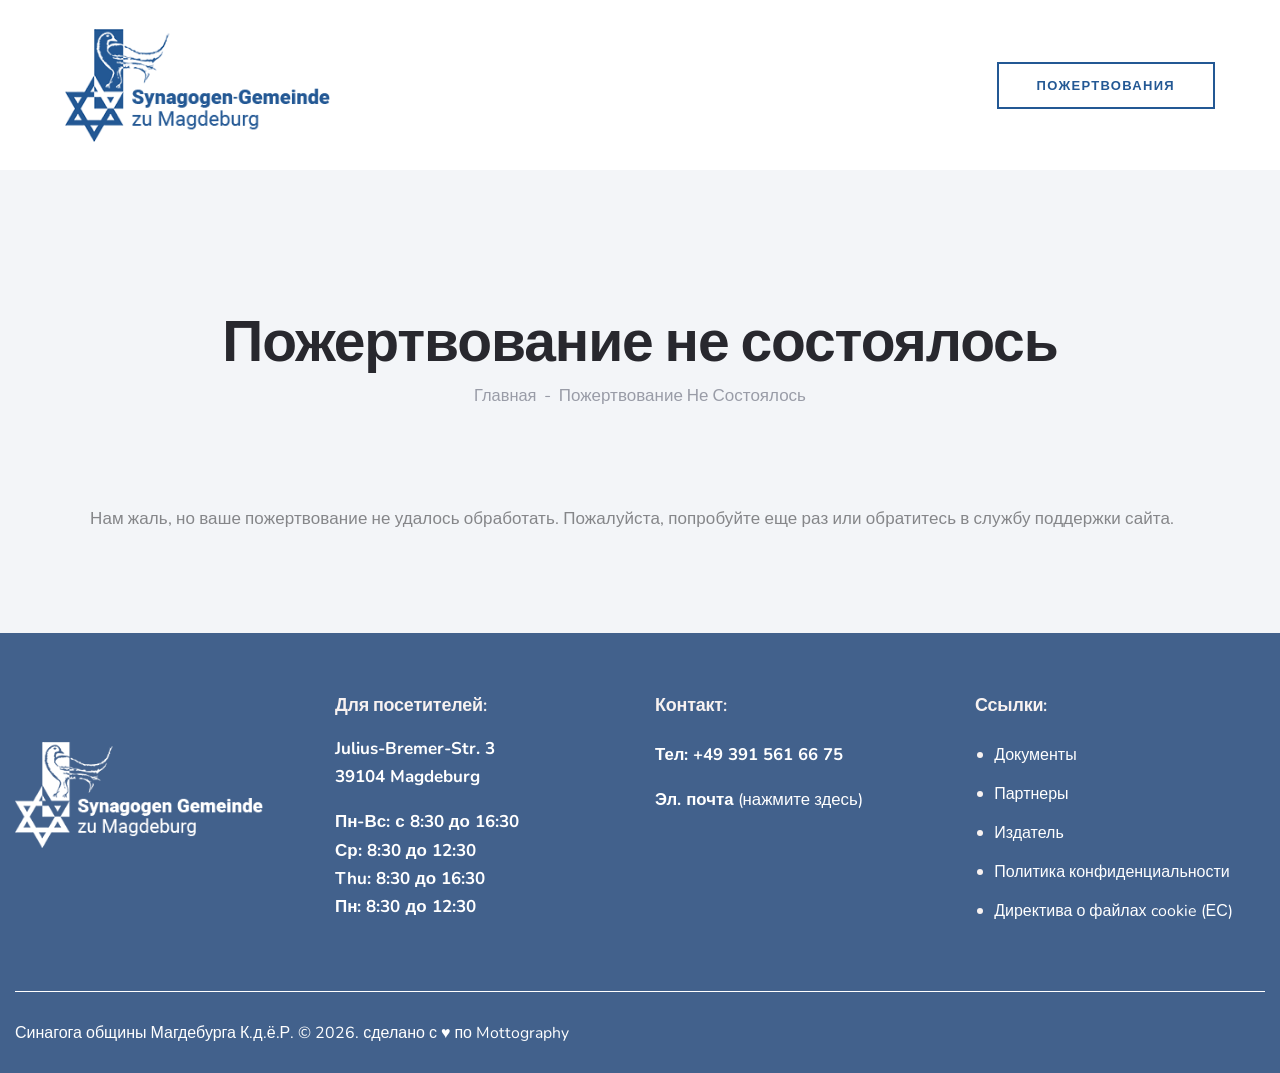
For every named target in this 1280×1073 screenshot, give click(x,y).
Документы (1035, 755)
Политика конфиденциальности (1112, 870)
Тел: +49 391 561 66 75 (749, 754)
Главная (505, 396)
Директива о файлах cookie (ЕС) (1113, 908)
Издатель (1029, 831)
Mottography (522, 1030)
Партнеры (1031, 793)
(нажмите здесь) (760, 799)
